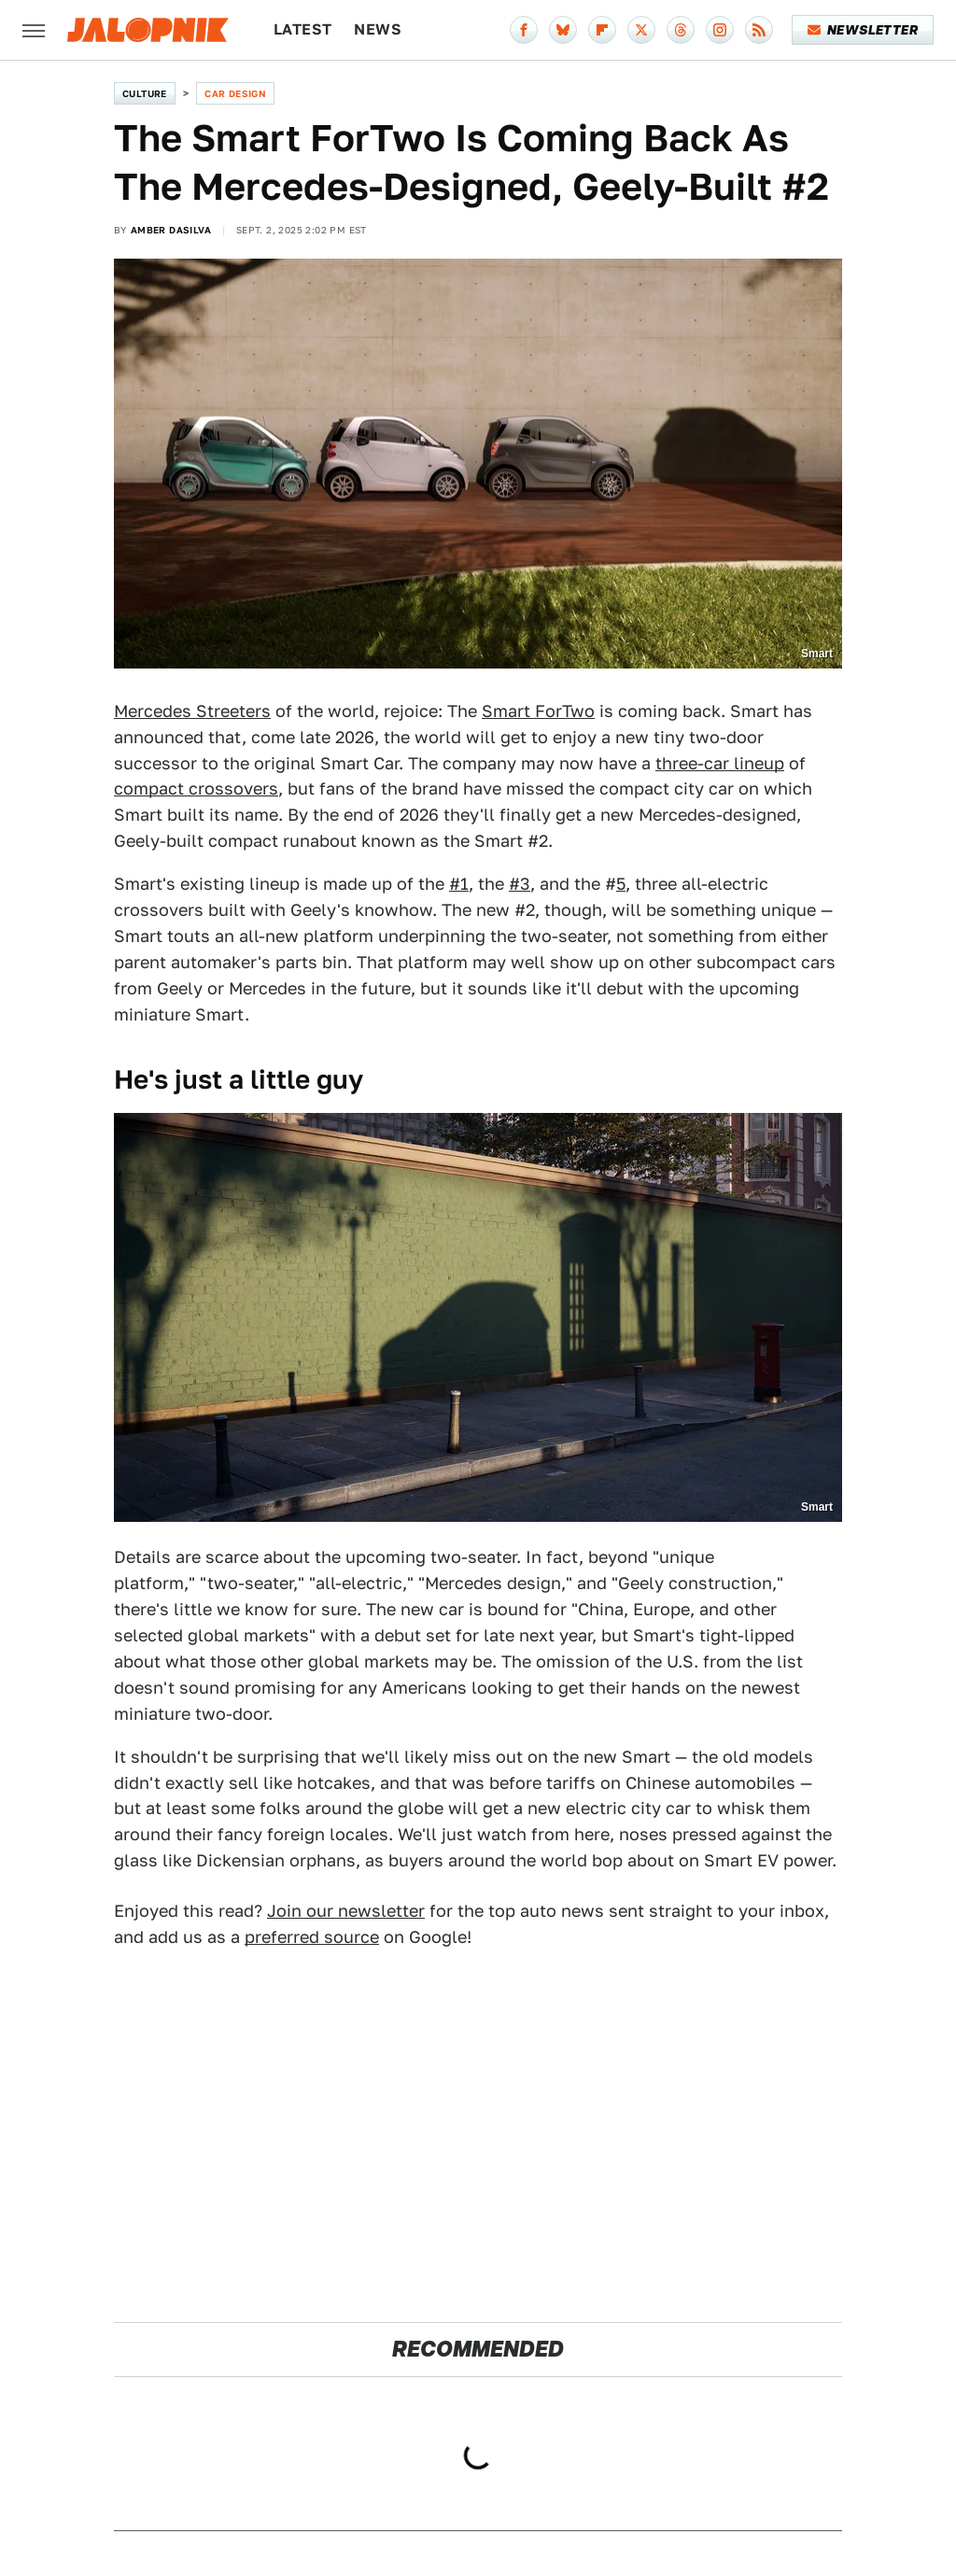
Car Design (235, 93)
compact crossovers (196, 788)
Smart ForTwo (538, 711)
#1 (459, 884)
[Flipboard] (602, 30)
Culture (144, 93)
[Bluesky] (563, 30)
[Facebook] (524, 30)
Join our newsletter (346, 1911)
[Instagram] (720, 30)
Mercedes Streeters (192, 711)
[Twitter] (641, 30)
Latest (302, 29)
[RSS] (759, 30)
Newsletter (863, 30)
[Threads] (681, 30)
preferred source (312, 1937)
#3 (519, 884)
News (377, 29)
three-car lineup (719, 763)
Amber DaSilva (171, 229)
